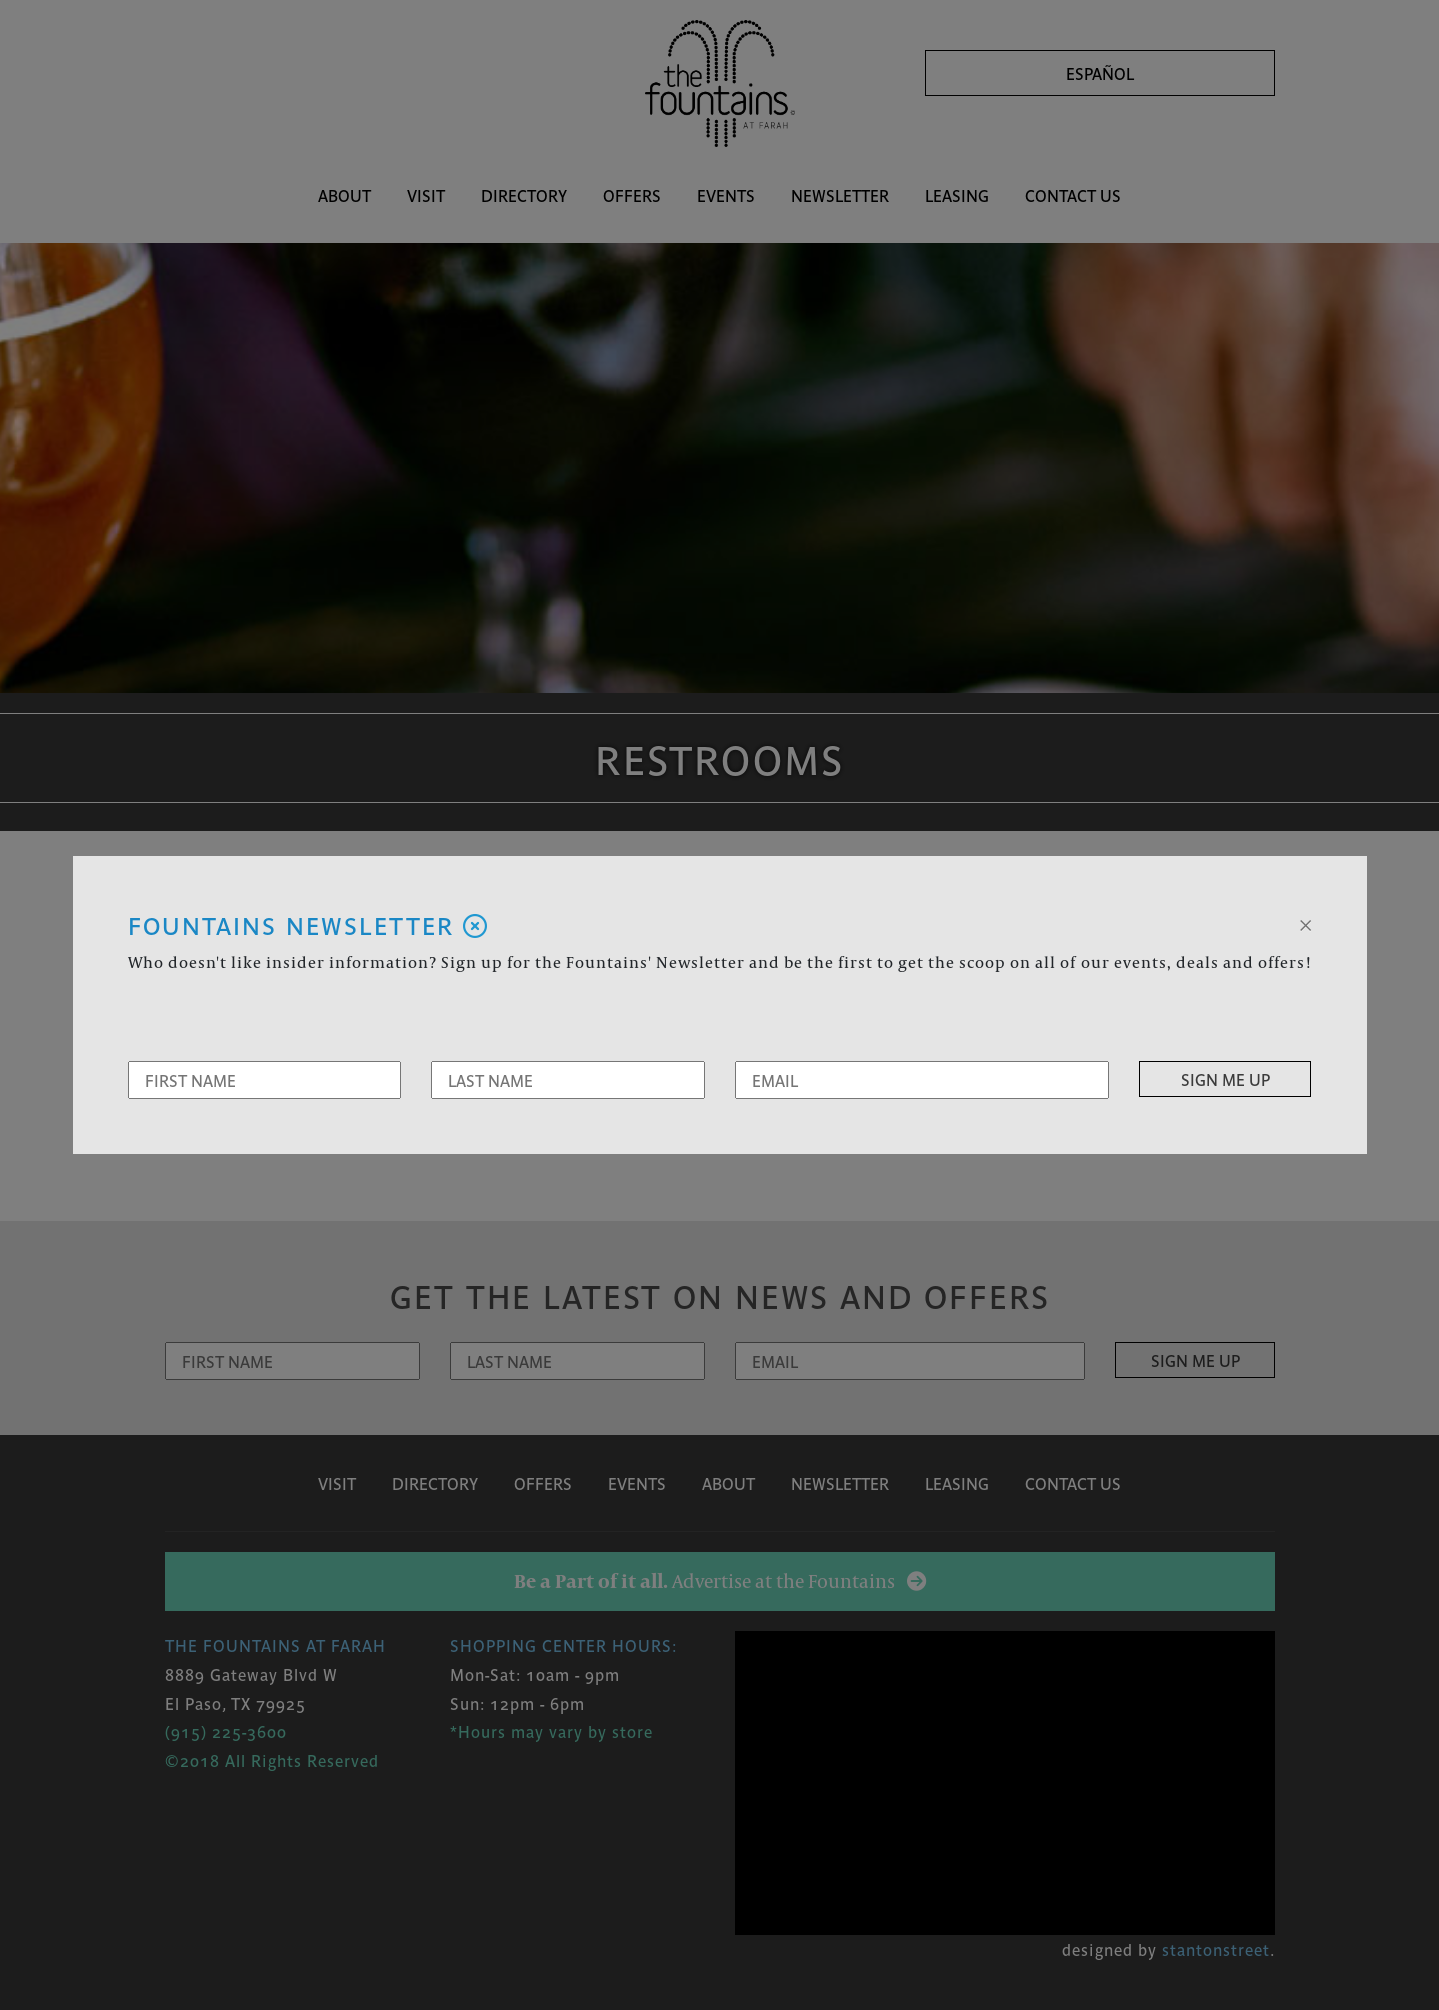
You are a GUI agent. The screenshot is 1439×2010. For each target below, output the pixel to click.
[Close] (1305, 923)
